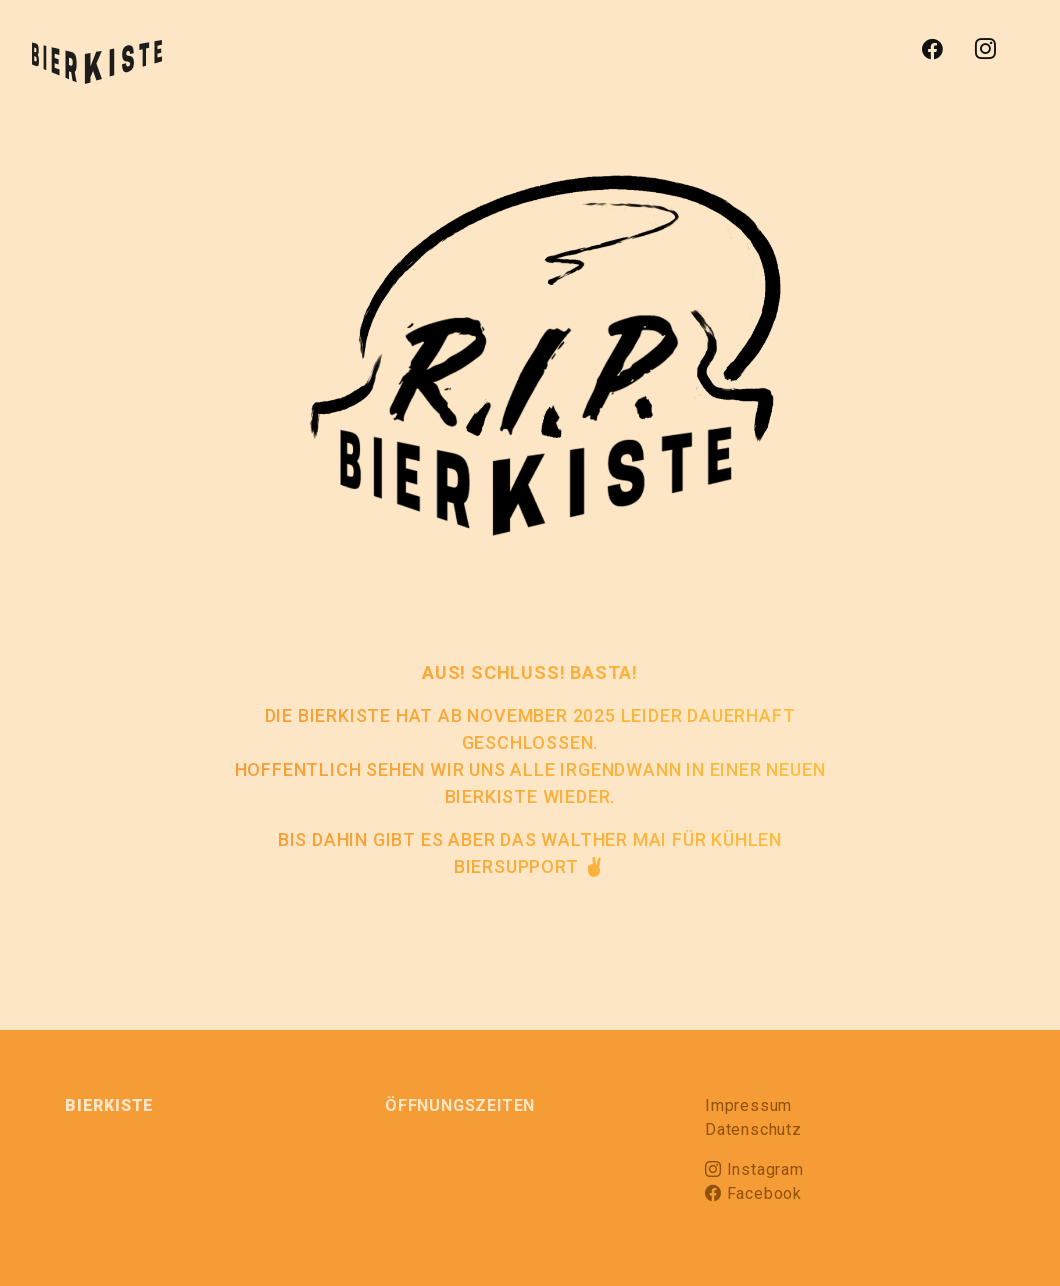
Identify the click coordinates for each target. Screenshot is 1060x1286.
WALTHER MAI (604, 839)
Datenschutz (753, 1129)
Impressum (748, 1105)
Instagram (754, 1169)
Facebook (753, 1193)
